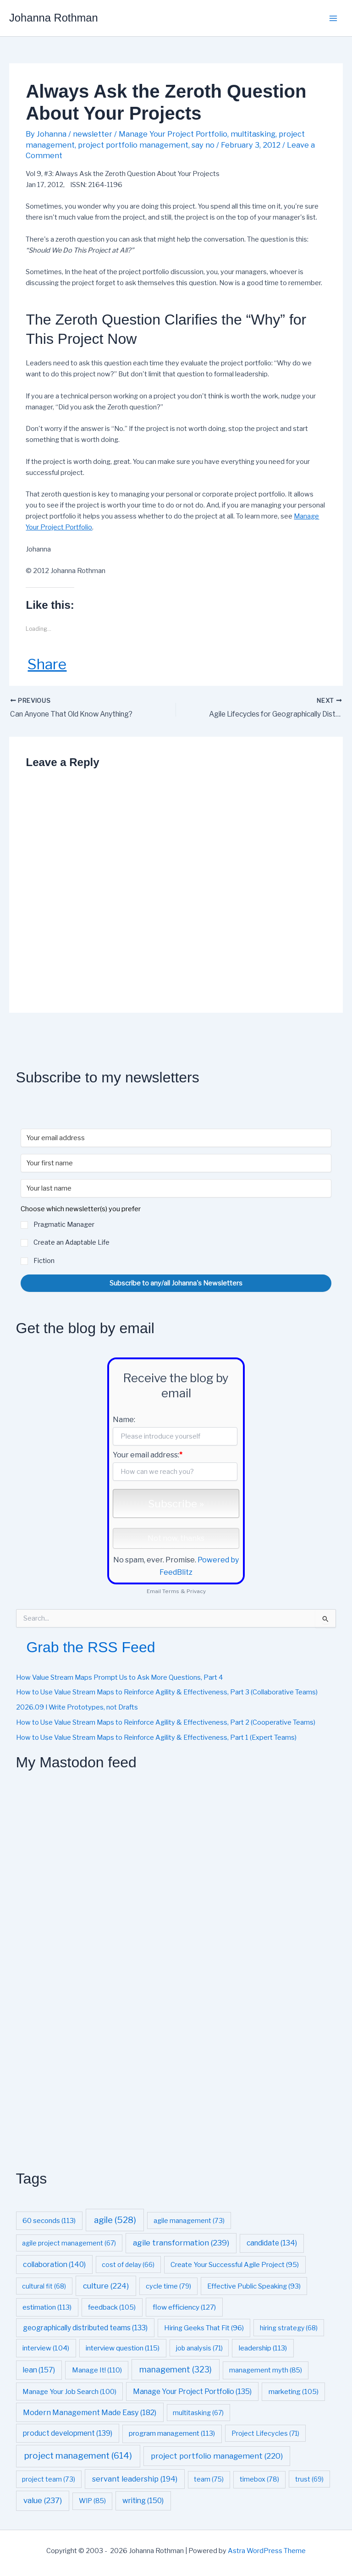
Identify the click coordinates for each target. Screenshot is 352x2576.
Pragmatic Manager (63, 1225)
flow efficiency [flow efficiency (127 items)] (184, 2307)
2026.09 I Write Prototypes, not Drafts (77, 1708)
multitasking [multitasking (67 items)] (198, 2412)
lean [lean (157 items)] (39, 2370)
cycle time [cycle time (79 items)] (168, 2286)
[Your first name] (176, 1163)
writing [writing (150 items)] (143, 2501)
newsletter (92, 133)
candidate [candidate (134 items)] (272, 2243)
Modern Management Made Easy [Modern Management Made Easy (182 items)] (89, 2412)
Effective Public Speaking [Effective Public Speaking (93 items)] (254, 2286)
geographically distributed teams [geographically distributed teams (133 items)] (85, 2327)
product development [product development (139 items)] (67, 2433)
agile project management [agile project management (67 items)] (69, 2243)
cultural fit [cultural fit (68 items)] (44, 2286)
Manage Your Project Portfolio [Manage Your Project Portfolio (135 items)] (192, 2391)
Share (47, 664)
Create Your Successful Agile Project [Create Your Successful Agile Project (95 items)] (234, 2265)
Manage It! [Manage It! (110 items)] (97, 2370)
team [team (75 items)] (209, 2480)
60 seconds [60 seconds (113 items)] (49, 2220)
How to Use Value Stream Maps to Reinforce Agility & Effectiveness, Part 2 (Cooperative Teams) (165, 1722)
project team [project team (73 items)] (48, 2479)
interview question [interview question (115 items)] (123, 2348)
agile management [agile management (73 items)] (189, 2220)
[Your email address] (176, 1138)
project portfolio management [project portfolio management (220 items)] (217, 2455)
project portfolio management (133, 144)
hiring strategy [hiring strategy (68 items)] (289, 2328)
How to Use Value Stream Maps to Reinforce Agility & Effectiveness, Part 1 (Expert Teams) (156, 1737)
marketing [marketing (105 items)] (294, 2391)
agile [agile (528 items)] (115, 2220)
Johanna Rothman (53, 18)
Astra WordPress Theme (267, 2551)
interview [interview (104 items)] (45, 2348)
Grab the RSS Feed (90, 1647)
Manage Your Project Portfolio (173, 133)
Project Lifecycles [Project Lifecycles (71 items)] (265, 2434)
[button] (176, 1236)
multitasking (253, 133)
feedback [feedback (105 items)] (112, 2307)
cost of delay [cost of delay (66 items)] (128, 2264)
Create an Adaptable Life (71, 1243)
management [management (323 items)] (175, 2369)
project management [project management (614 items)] (78, 2455)
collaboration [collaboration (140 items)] (54, 2264)
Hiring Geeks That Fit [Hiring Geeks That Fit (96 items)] (204, 2328)
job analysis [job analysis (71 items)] (199, 2348)
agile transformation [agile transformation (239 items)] (181, 2243)
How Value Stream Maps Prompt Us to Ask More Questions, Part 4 (119, 1677)
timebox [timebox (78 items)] (259, 2480)
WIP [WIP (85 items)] (92, 2501)
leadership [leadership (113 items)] (263, 2348)
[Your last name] (176, 1189)
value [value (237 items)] (42, 2500)
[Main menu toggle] (333, 18)
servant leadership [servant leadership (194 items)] (134, 2479)
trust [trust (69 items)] (309, 2479)
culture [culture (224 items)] (106, 2285)
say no (203, 144)
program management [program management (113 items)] (172, 2433)
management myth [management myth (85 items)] (265, 2370)
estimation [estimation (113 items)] (47, 2307)
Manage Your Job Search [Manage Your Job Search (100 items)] (69, 2392)
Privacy (196, 1591)
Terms (170, 1591)
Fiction (44, 1260)
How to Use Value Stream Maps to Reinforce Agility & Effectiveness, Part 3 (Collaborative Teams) (167, 1692)
